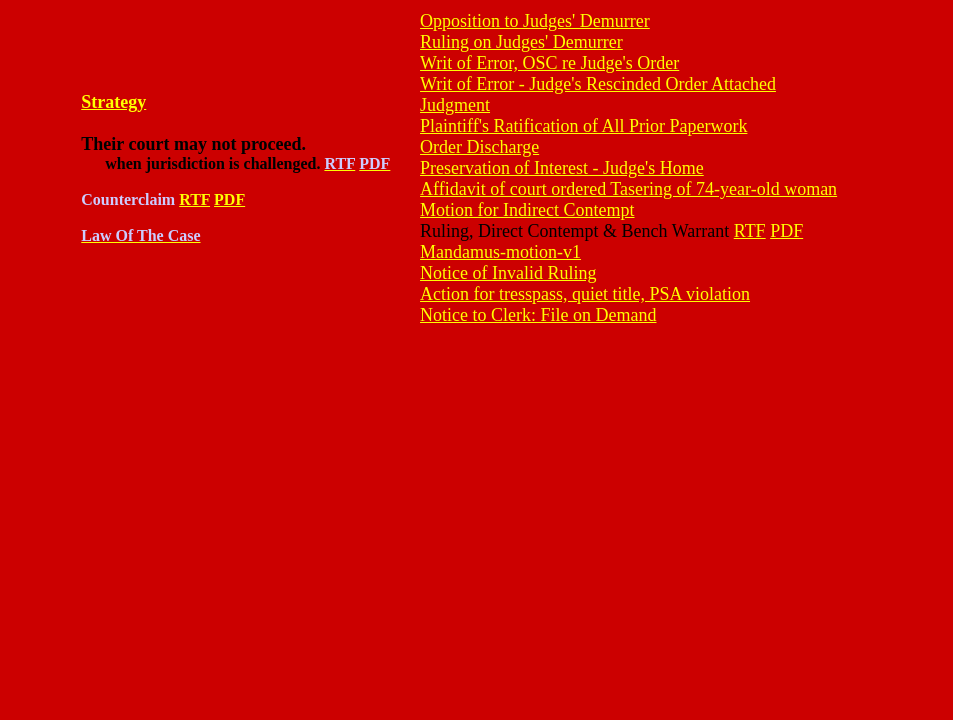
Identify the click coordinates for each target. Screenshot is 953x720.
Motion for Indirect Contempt (527, 210)
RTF (194, 199)
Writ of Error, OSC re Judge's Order (549, 63)
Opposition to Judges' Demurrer (535, 21)
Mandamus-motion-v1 (500, 252)
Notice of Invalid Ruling (508, 273)
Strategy (113, 102)
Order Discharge (479, 147)
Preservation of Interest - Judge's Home (562, 168)
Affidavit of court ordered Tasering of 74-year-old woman (628, 189)
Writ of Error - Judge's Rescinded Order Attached (598, 84)
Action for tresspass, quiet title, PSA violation (585, 294)
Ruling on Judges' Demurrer (521, 42)
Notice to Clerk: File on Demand (538, 315)
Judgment (455, 105)
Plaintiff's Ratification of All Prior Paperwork (583, 126)
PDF (229, 199)
